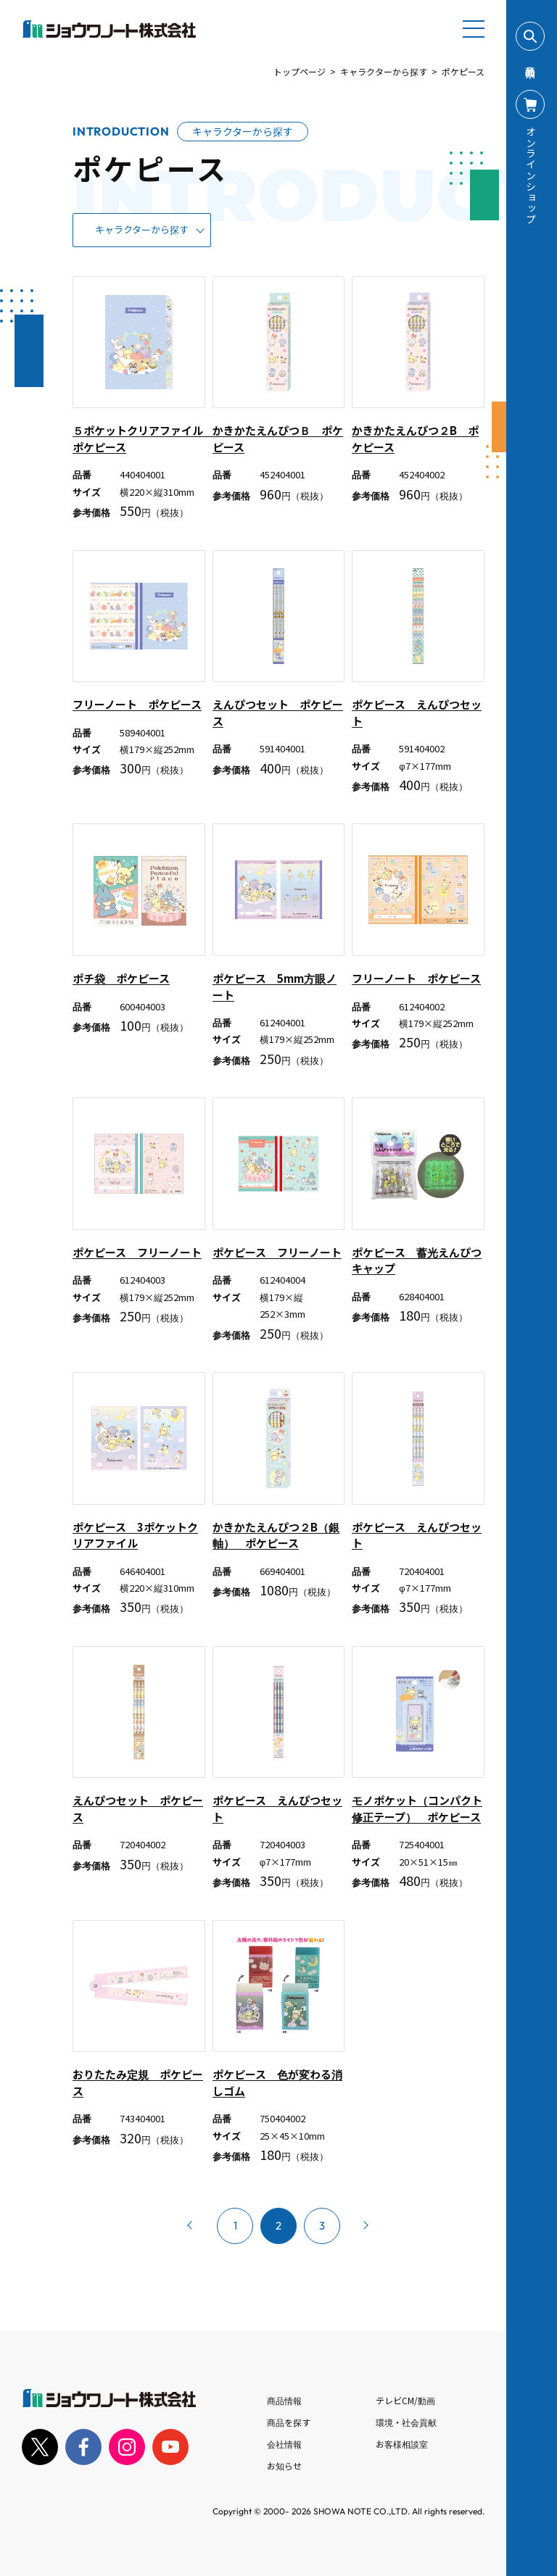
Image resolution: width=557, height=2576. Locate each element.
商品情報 (284, 2400)
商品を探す (288, 2422)
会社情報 (284, 2444)
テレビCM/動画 (405, 2400)
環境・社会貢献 (406, 2422)
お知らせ (284, 2465)
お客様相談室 (402, 2444)
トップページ (299, 71)
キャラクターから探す (383, 71)
